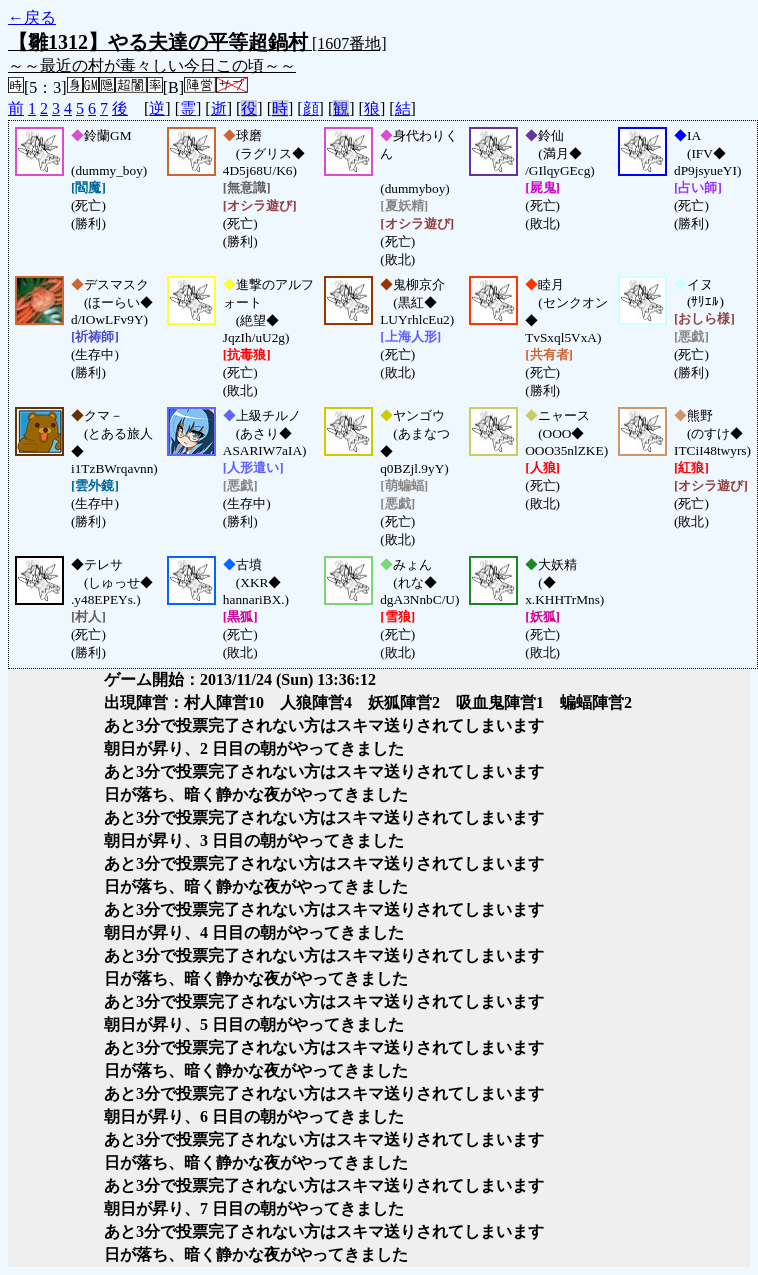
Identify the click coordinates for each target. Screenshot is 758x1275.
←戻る (32, 17)
